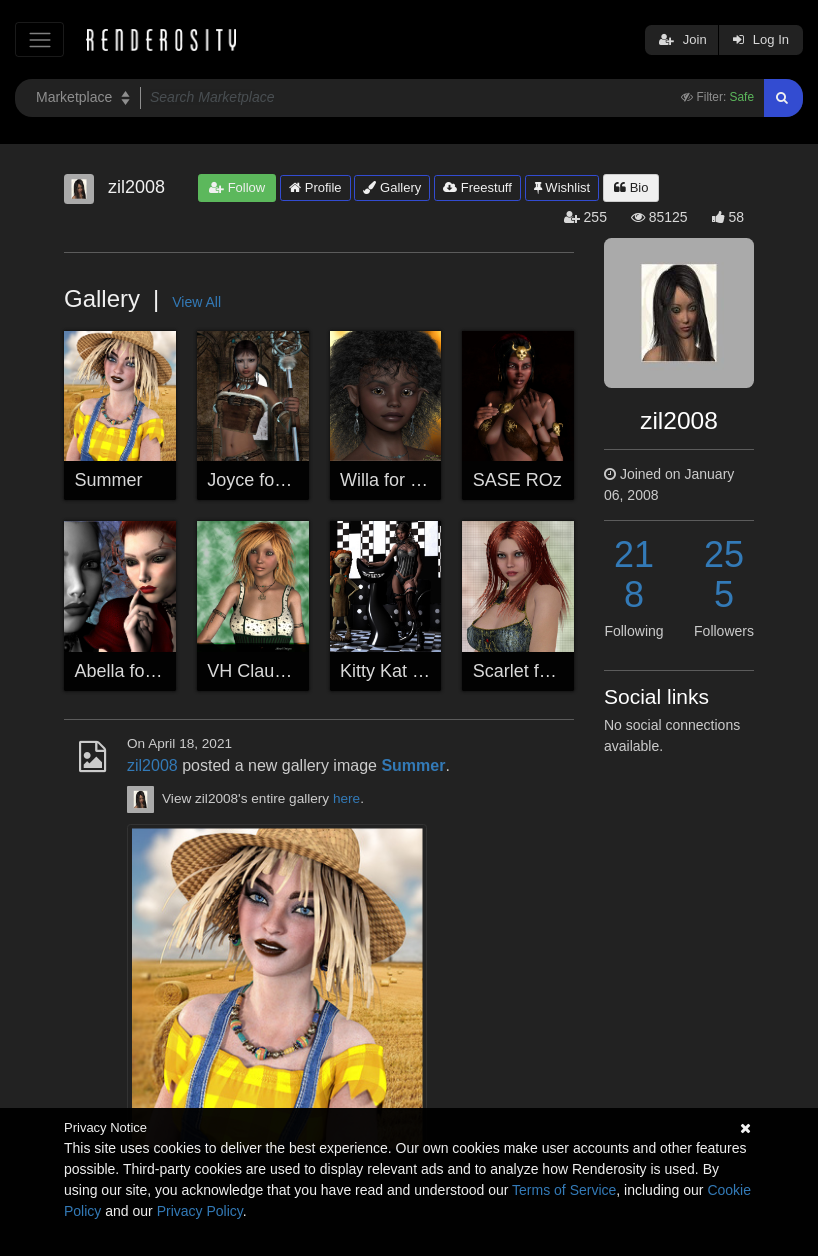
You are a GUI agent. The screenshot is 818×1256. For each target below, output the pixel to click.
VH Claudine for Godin (297, 671)
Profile (315, 187)
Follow (237, 187)
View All (196, 302)
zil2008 (152, 765)
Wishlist (562, 187)
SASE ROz (517, 480)
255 (724, 574)
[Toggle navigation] (39, 39)
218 (634, 574)
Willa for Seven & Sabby (437, 480)
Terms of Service (564, 1190)
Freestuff (477, 187)
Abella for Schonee (151, 671)
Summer (109, 480)
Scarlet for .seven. (545, 671)
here (346, 798)
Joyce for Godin (270, 480)
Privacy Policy (200, 1211)
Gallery (392, 187)
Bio (631, 187)
